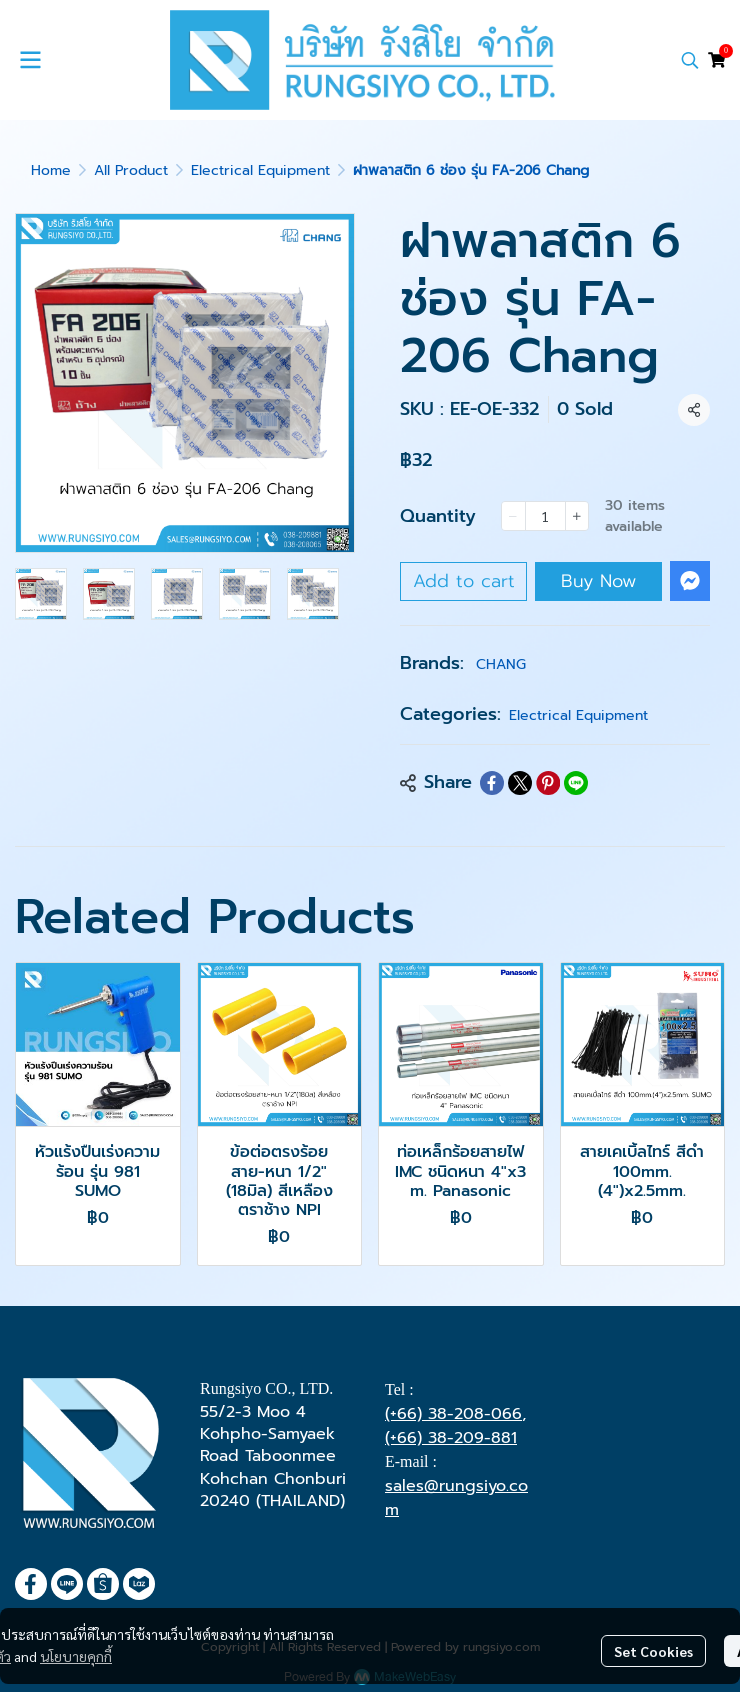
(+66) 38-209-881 (451, 1438)
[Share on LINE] (576, 783)
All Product (131, 170)
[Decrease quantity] (513, 516)
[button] (690, 60)
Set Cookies (653, 1651)
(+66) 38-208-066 (453, 1414)
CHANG (501, 664)
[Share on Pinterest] (548, 783)
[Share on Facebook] (492, 783)
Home (51, 170)
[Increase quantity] (577, 516)
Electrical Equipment (260, 170)
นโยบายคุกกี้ (76, 1656)
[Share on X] (520, 783)
